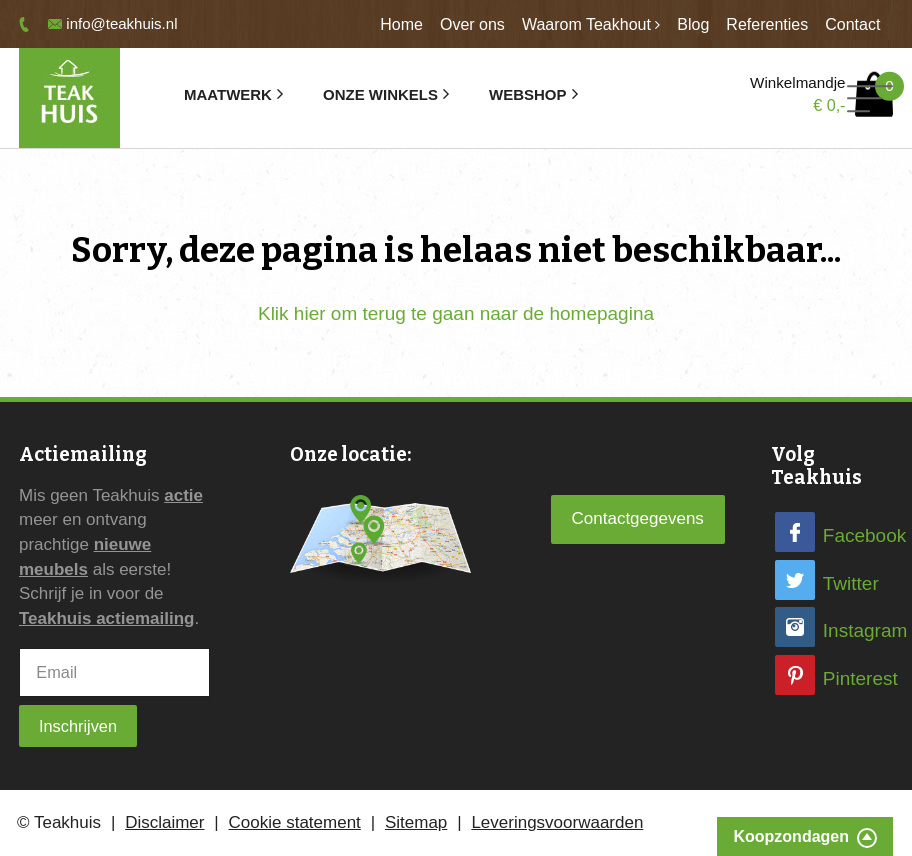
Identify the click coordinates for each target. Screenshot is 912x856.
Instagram (865, 630)
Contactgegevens (638, 518)
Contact (852, 24)
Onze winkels (380, 94)
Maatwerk (228, 94)
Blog (693, 24)
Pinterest (860, 678)
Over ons (472, 24)
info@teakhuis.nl (121, 23)
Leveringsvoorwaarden (557, 822)
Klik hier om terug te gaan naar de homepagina (456, 313)
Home (401, 24)
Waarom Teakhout (586, 24)
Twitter (851, 583)
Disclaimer (164, 822)
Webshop (527, 94)
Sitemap (416, 822)
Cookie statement (295, 822)
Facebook (864, 535)
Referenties (767, 24)
